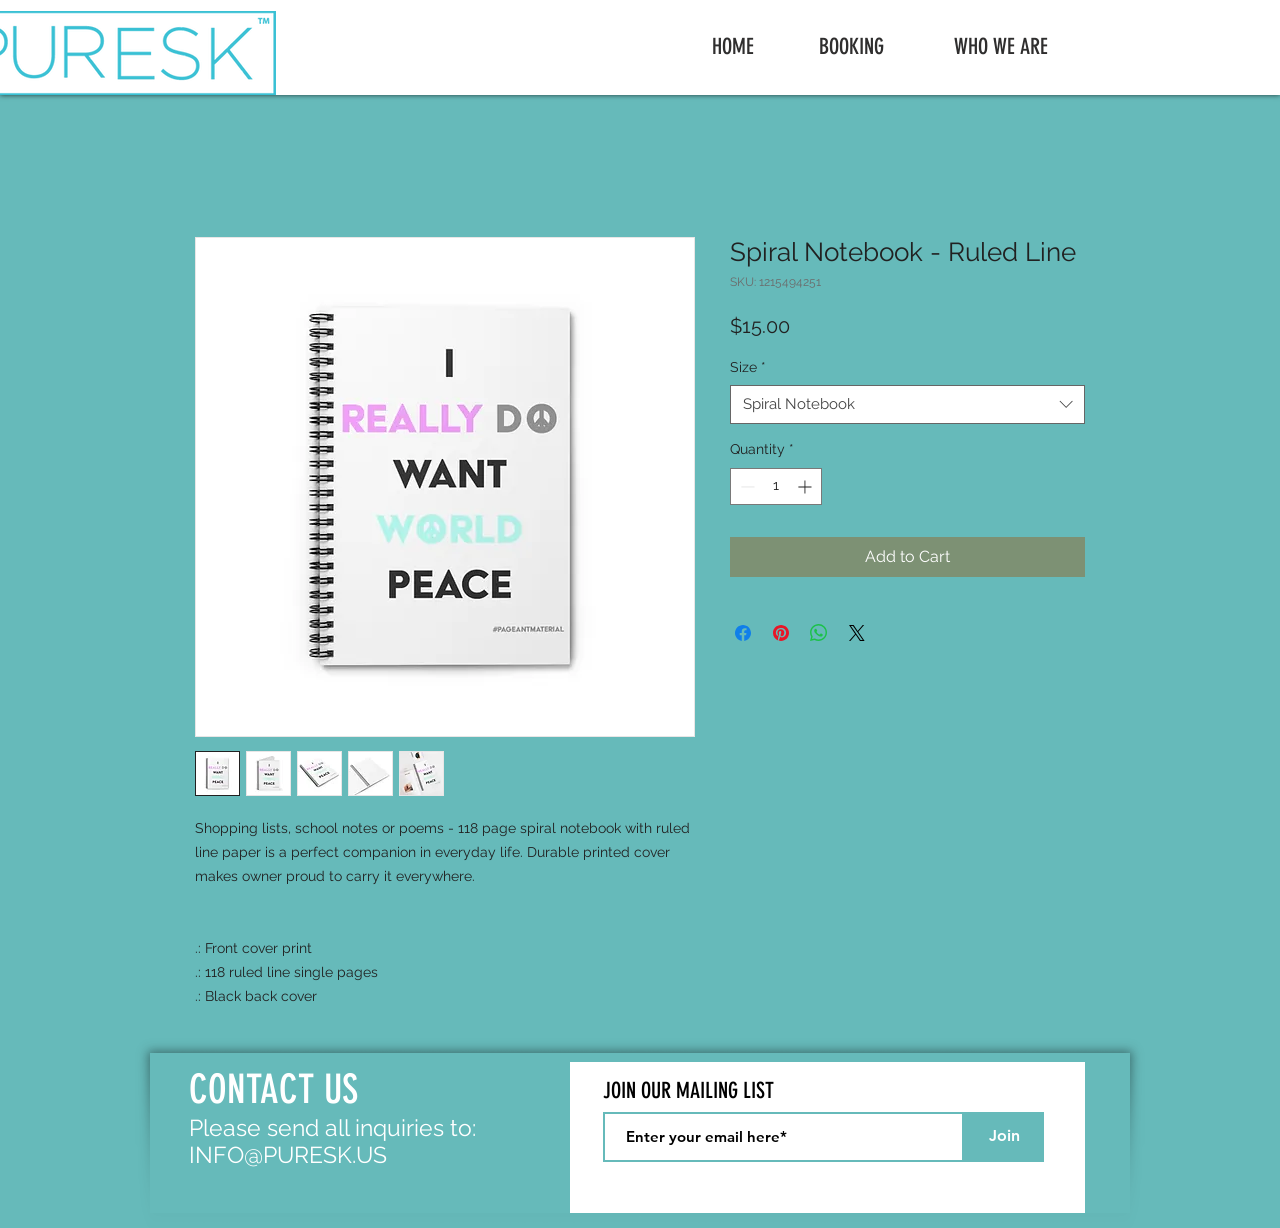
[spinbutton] (776, 486)
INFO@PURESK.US (288, 1154)
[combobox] (907, 404)
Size (748, 367)
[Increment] (806, 486)
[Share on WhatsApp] (819, 633)
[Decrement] (745, 486)
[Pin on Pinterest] (781, 633)
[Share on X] (857, 633)
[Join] (1004, 1137)
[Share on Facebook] (743, 633)
